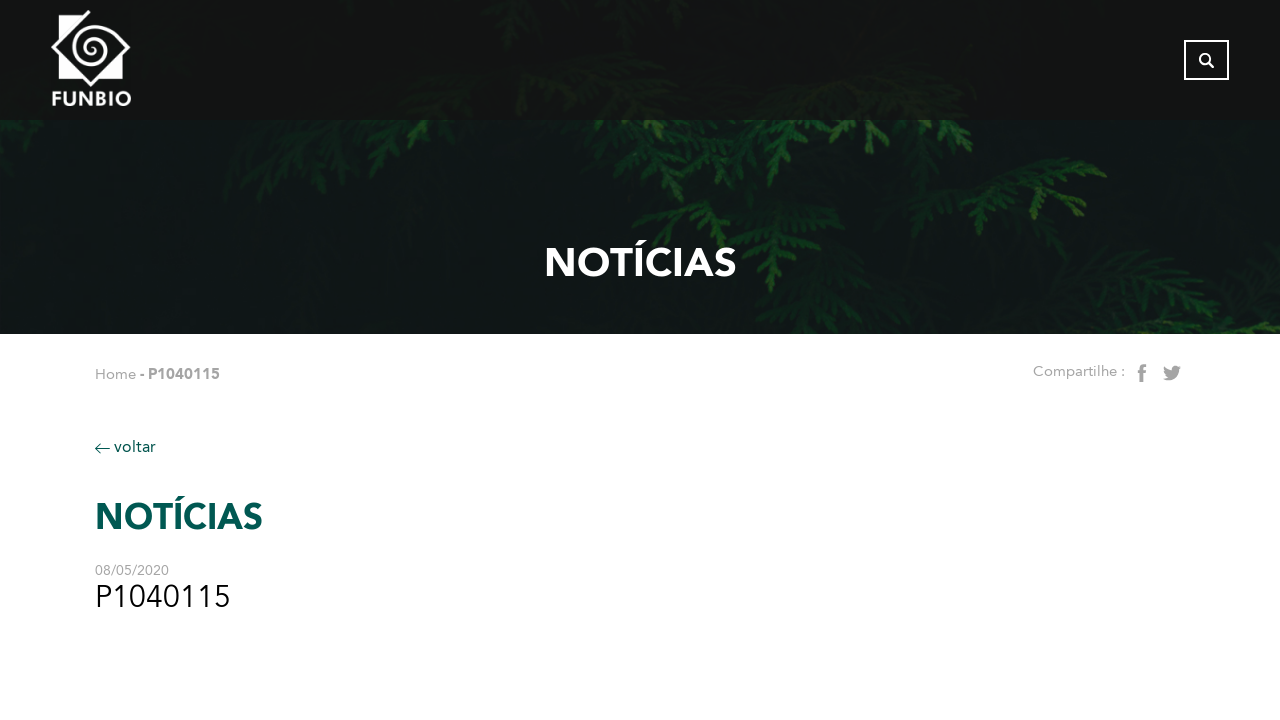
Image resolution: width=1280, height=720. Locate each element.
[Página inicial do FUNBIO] (146, 65)
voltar (125, 446)
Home (115, 374)
